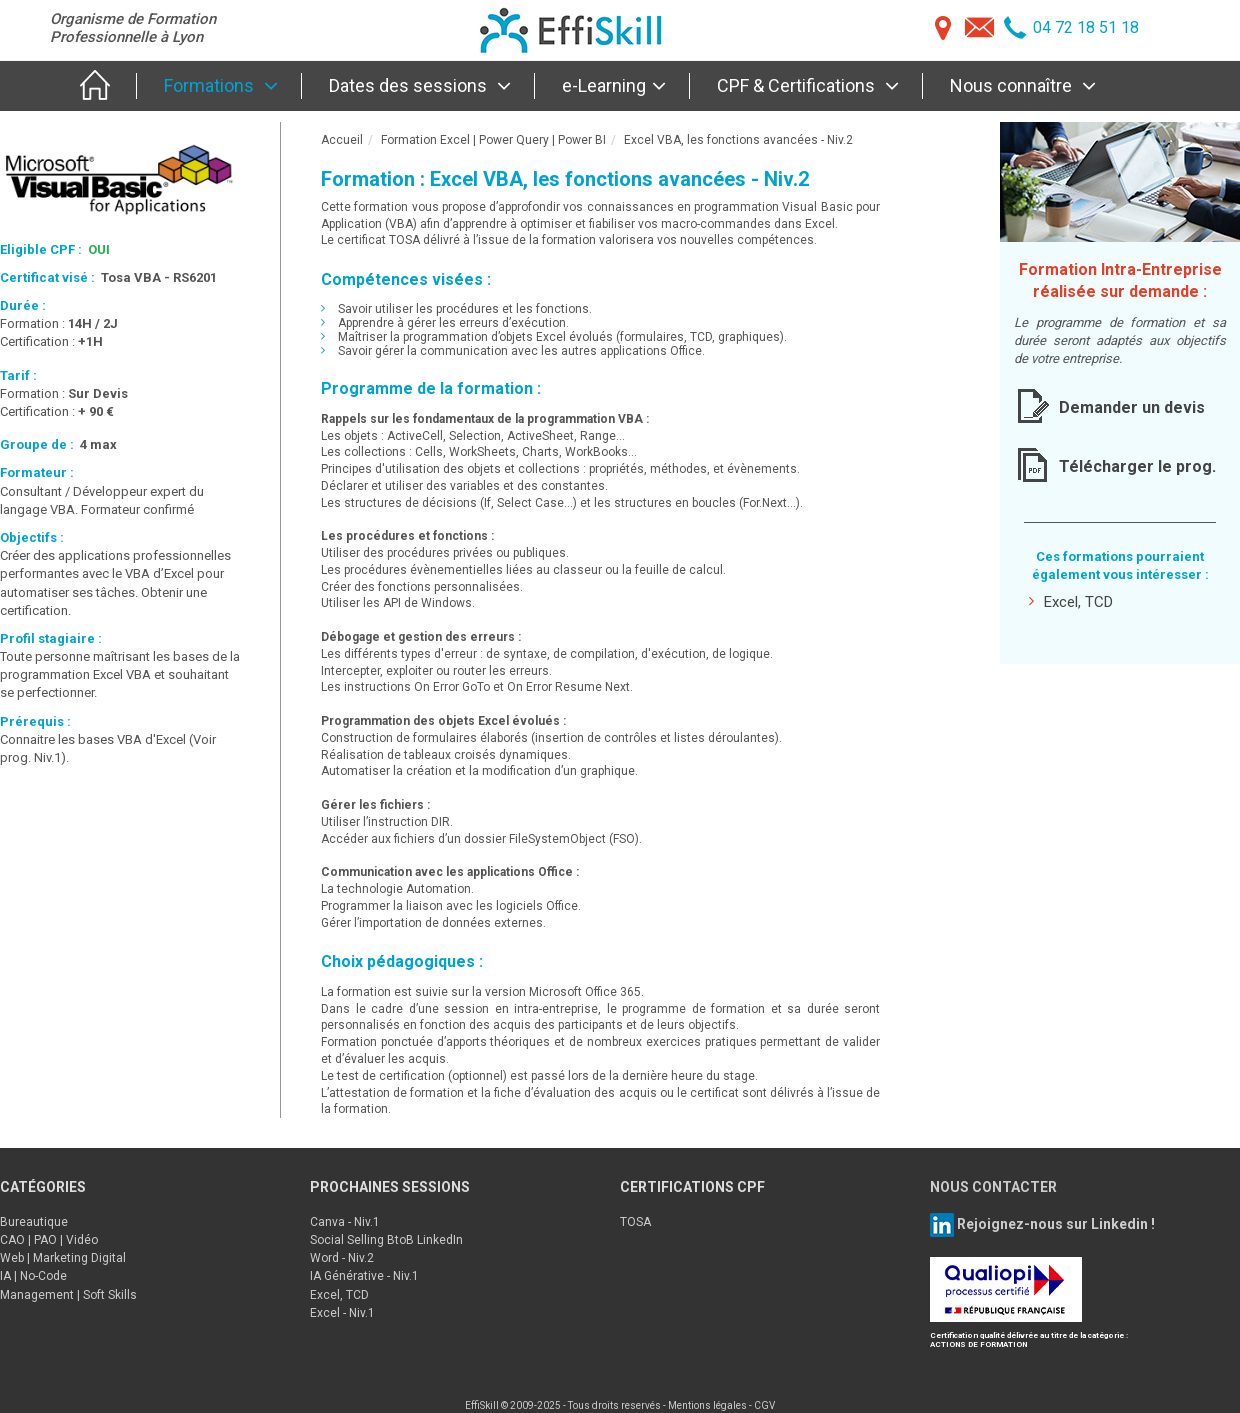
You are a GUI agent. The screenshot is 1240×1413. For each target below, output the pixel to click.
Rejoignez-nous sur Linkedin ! (1054, 1223)
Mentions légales (707, 1405)
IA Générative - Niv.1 (364, 1276)
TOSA (635, 1222)
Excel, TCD (1071, 601)
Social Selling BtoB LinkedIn (386, 1240)
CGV (764, 1405)
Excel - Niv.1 (342, 1313)
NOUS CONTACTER (993, 1187)
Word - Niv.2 (342, 1258)
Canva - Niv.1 (345, 1222)
